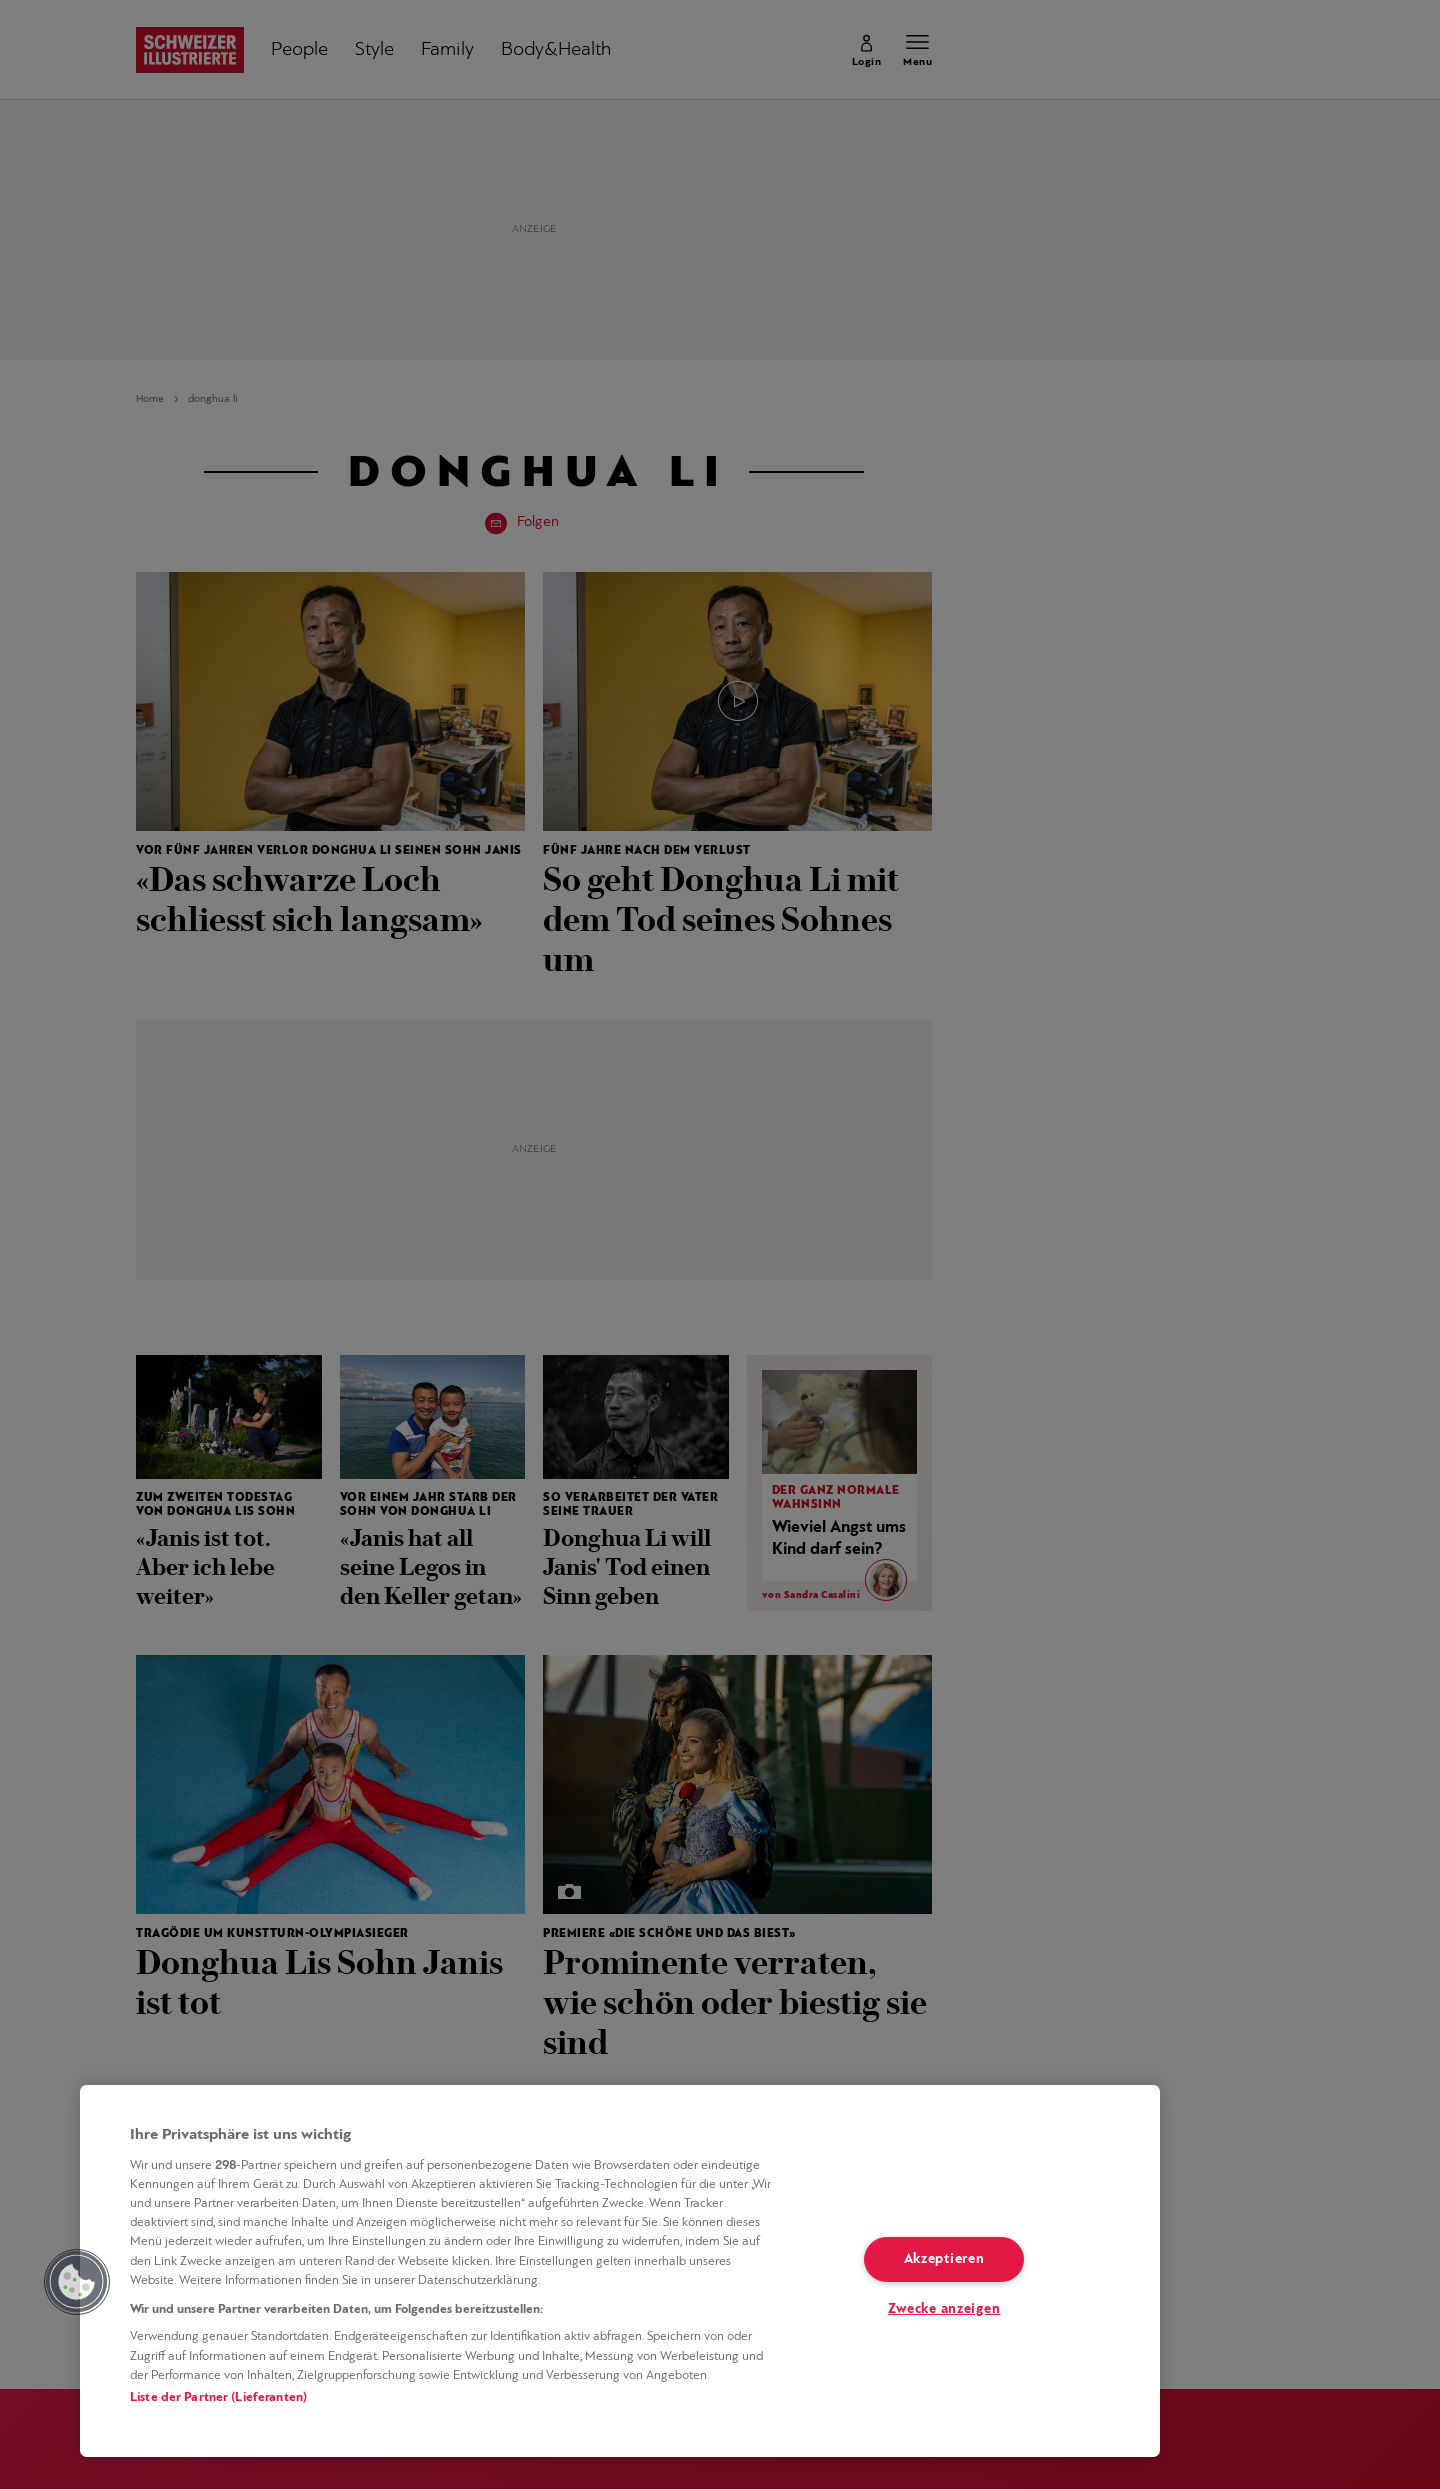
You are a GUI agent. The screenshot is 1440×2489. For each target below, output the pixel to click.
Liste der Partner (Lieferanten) (218, 2397)
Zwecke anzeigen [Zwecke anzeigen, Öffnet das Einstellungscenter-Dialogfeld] (944, 2309)
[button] (77, 2282)
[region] (620, 2271)
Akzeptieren (944, 2259)
